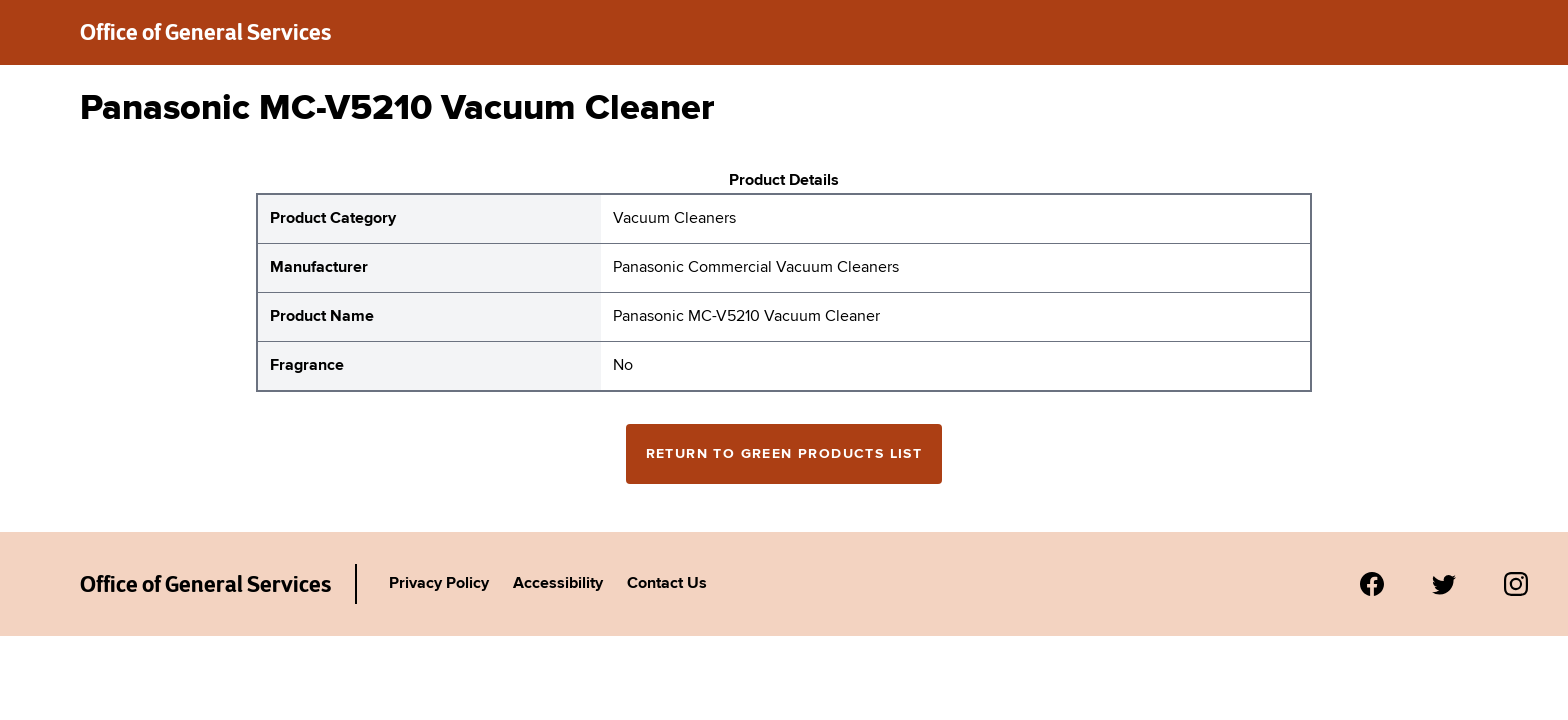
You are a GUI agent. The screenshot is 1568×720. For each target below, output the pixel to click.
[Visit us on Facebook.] (1372, 584)
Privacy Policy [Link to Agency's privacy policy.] (439, 584)
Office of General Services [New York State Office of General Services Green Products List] (205, 584)
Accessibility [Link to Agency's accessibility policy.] (558, 584)
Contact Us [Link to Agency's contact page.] (667, 584)
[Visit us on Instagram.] (1516, 584)
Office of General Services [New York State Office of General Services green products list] (205, 32)
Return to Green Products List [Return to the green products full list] (784, 454)
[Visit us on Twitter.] (1444, 584)
